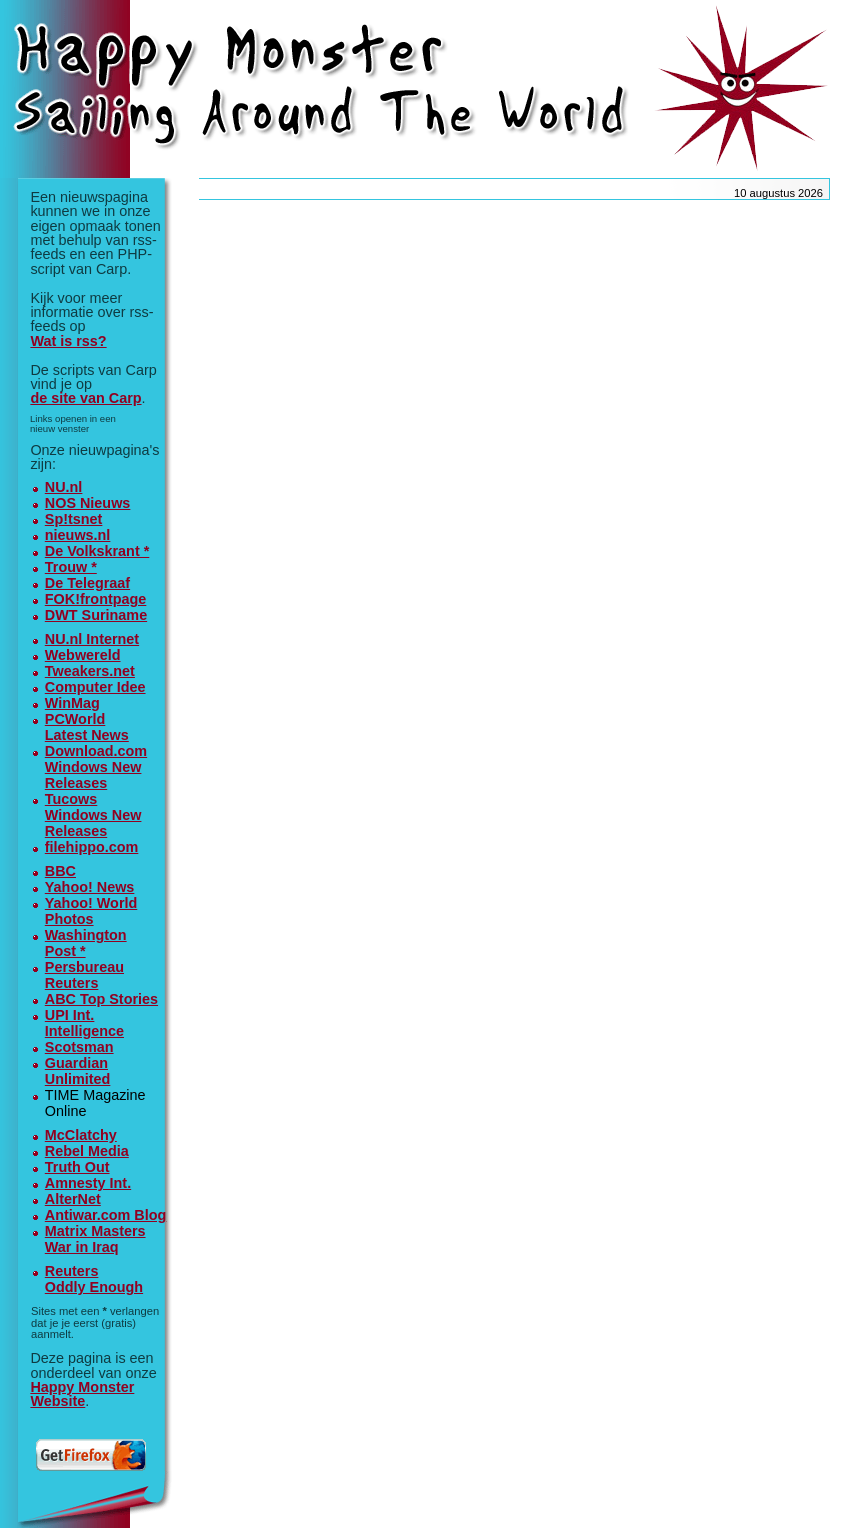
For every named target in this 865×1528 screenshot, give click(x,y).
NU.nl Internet (92, 639)
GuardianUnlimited (78, 1071)
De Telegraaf (87, 583)
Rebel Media (87, 1151)
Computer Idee (95, 687)
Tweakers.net (90, 671)
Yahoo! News (90, 887)
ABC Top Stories (101, 999)
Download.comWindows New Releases (96, 767)
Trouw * (71, 567)
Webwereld (83, 655)
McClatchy (81, 1135)
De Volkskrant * (97, 551)
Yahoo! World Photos (91, 911)
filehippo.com (92, 847)
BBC (60, 871)
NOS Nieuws (88, 503)
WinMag (72, 703)
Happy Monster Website (82, 1394)
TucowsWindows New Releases (93, 815)
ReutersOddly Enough (94, 1279)
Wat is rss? (68, 341)
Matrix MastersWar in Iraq (95, 1239)
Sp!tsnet (74, 519)
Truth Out (77, 1167)
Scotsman (79, 1047)
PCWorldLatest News (87, 727)
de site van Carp (85, 398)
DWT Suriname (96, 615)
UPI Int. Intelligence (84, 1023)
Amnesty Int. (88, 1183)
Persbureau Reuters (84, 975)
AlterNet (73, 1199)
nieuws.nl (78, 535)
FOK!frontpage (96, 599)
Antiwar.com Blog (106, 1215)
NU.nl (64, 487)
